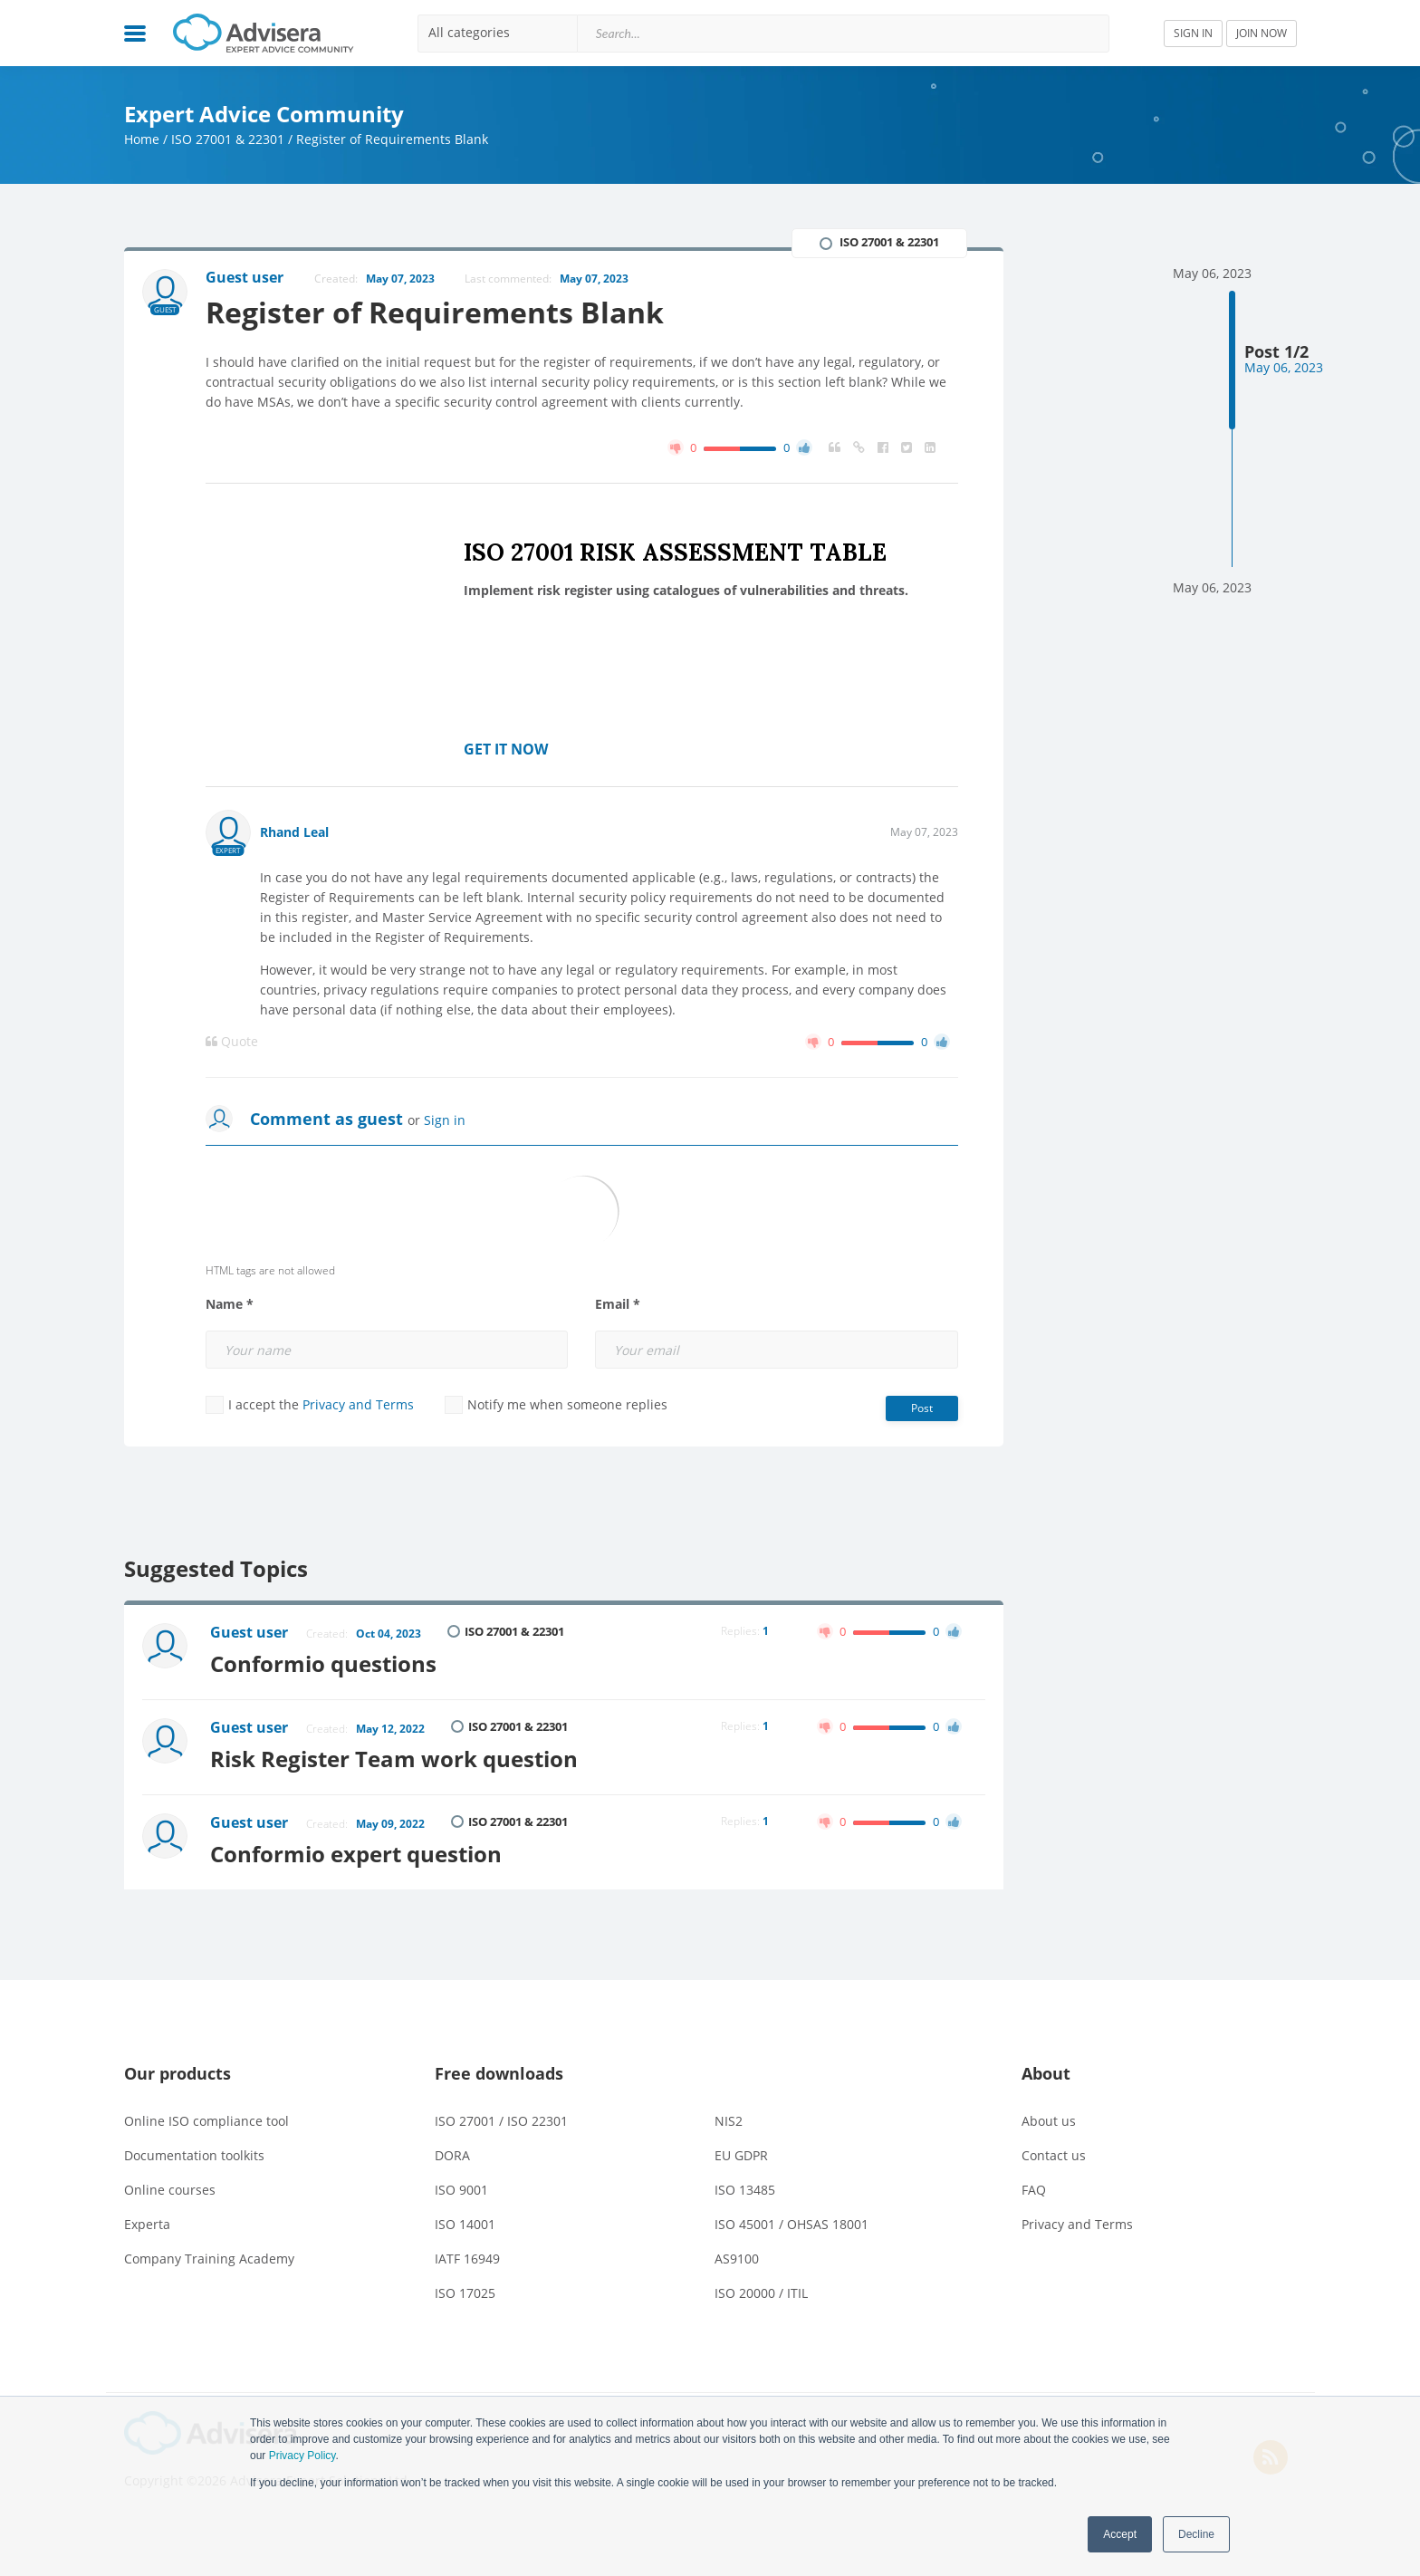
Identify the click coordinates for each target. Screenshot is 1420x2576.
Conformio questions (323, 1663)
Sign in (444, 1120)
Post (922, 1408)
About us (1049, 2120)
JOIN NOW (1261, 33)
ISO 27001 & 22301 (227, 139)
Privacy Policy (302, 2455)
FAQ (1034, 2189)
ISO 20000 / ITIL (761, 2293)
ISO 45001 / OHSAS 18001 (791, 2224)
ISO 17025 (465, 2293)
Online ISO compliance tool (206, 2120)
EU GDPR (741, 2155)
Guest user (249, 1632)
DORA (452, 2155)
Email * (617, 1304)
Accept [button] (1120, 2534)
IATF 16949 (467, 2258)
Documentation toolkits (194, 2155)
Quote (232, 1041)
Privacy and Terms (358, 1404)
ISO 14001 (465, 2224)
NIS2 (729, 2120)
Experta (147, 2224)
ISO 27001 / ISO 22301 (501, 2120)
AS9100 (737, 2258)
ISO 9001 (461, 2189)
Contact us (1054, 2155)
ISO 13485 (745, 2189)
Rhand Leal (294, 832)
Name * (230, 1304)
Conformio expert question (356, 1854)
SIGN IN (1193, 33)
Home (141, 139)
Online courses (170, 2189)
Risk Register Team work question (394, 1758)
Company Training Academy (209, 2258)
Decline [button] (1196, 2534)
